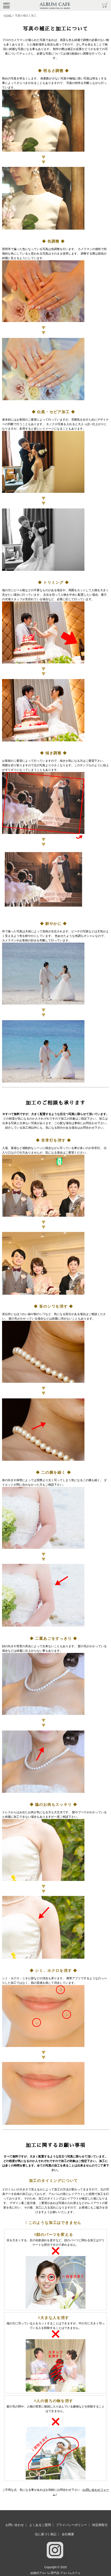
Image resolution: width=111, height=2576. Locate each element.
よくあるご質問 (40, 2525)
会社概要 (68, 2534)
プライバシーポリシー (71, 2525)
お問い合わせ (14, 2525)
